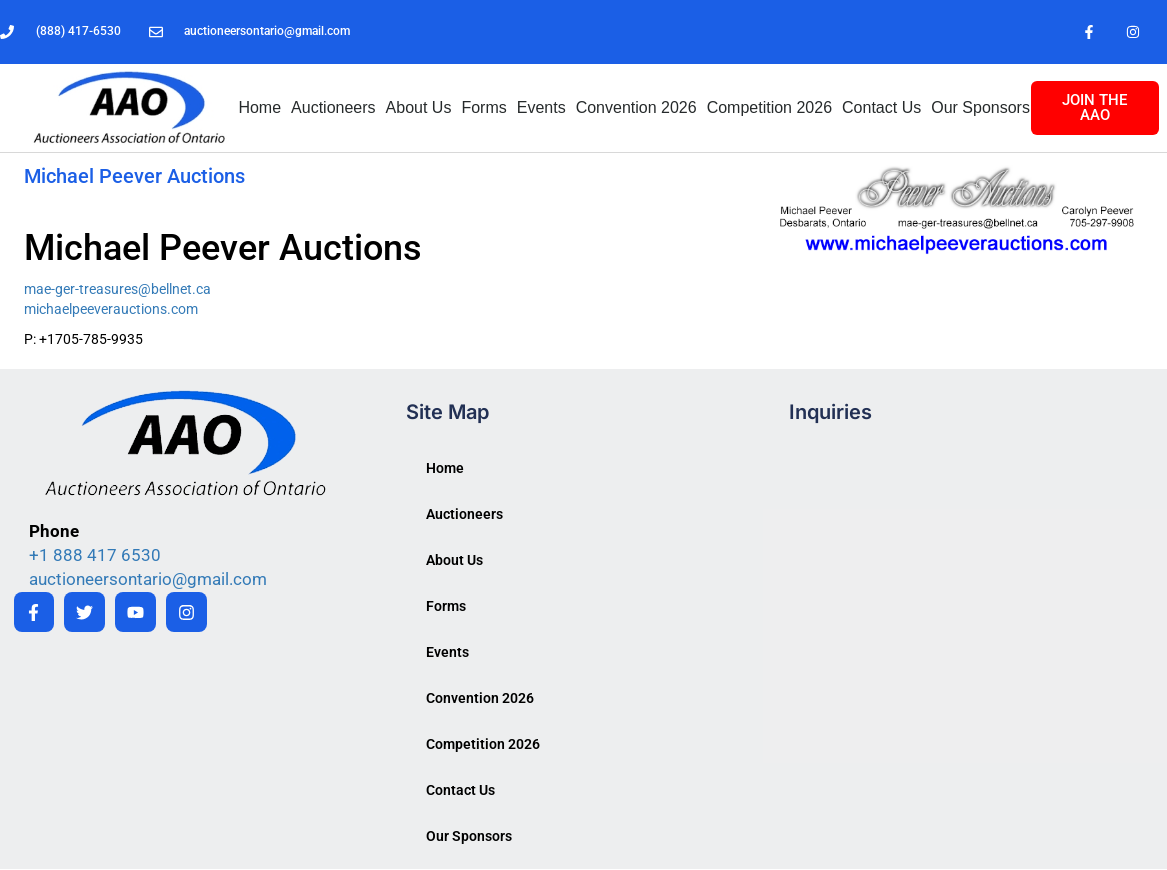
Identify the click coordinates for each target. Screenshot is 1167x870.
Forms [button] (483, 108)
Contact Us (881, 108)
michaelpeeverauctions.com (111, 310)
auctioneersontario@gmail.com (148, 580)
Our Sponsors (980, 108)
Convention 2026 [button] (636, 108)
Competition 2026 (769, 108)
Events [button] (541, 108)
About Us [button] (419, 108)
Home (259, 108)
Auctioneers (333, 108)
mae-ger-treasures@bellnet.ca (117, 290)
